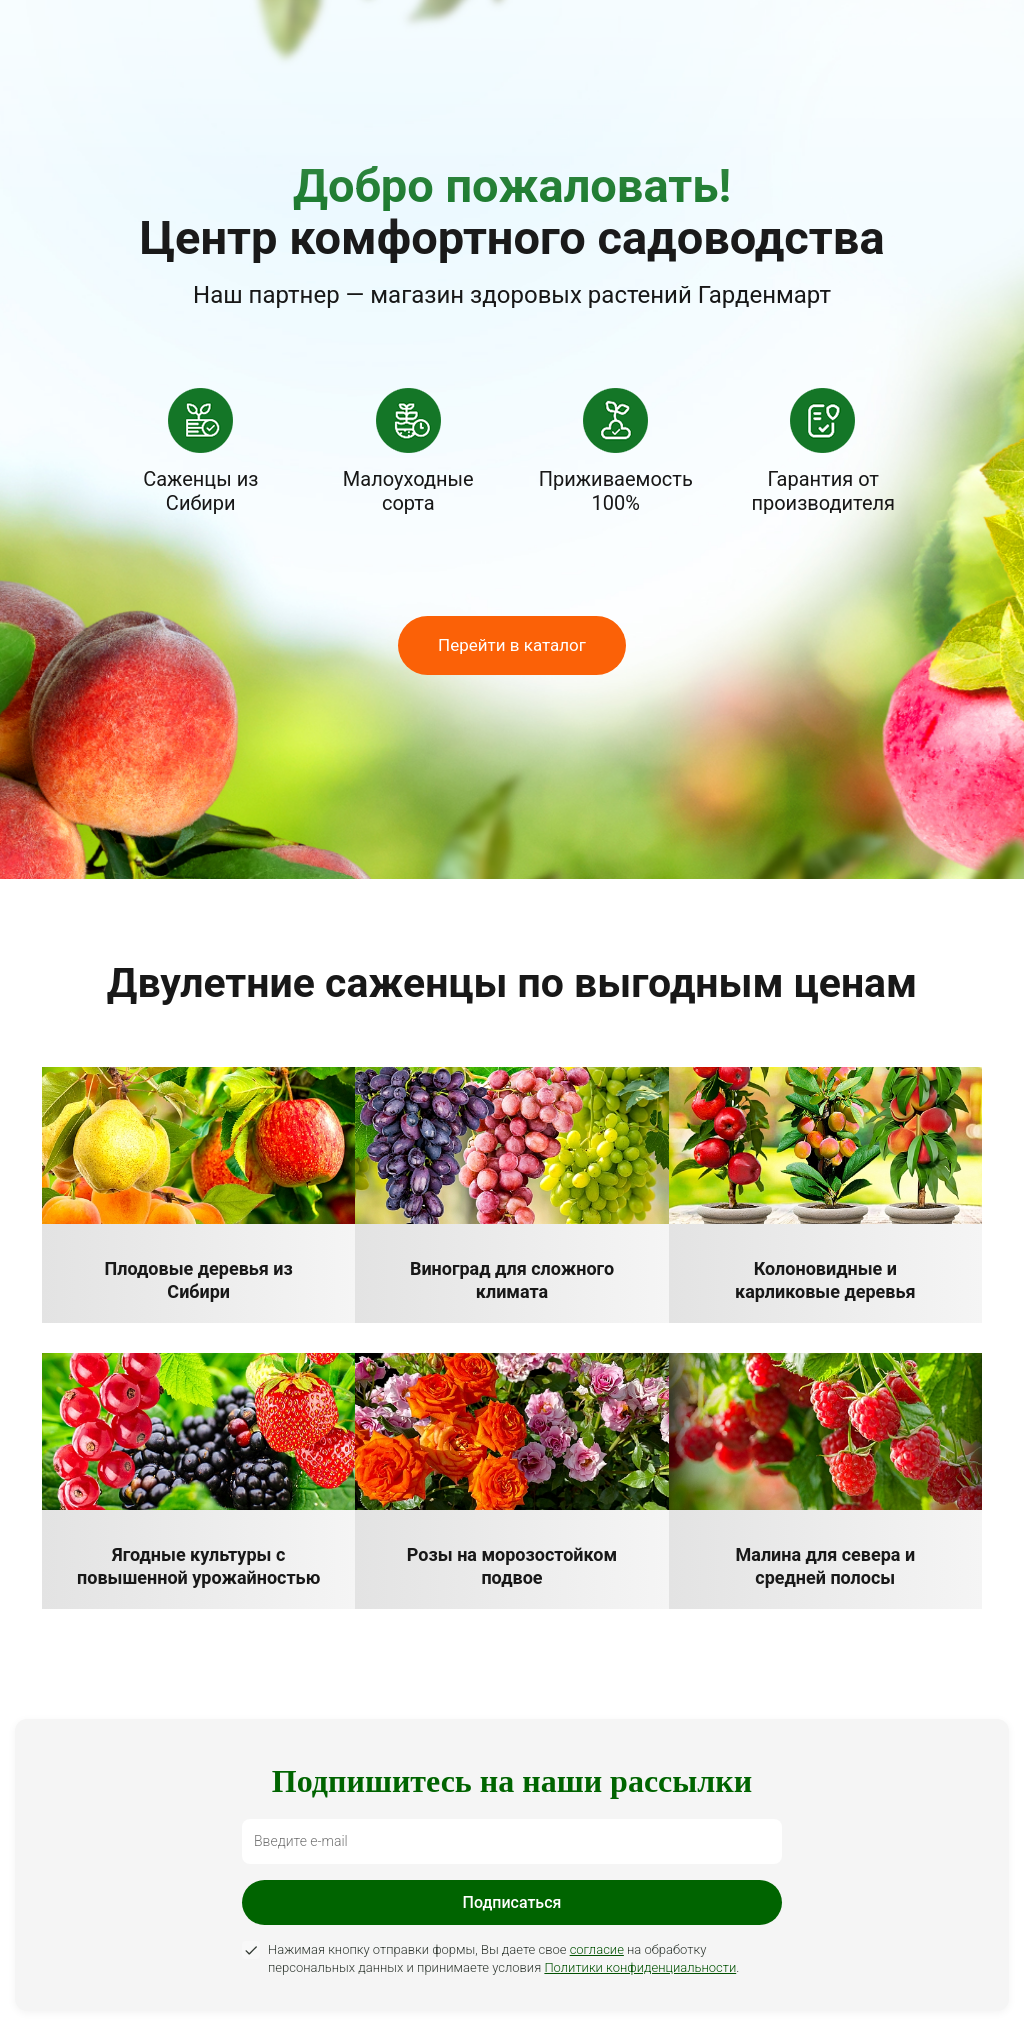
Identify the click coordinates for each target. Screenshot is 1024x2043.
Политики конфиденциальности (640, 1967)
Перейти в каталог (512, 645)
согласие (597, 1949)
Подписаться (512, 1902)
